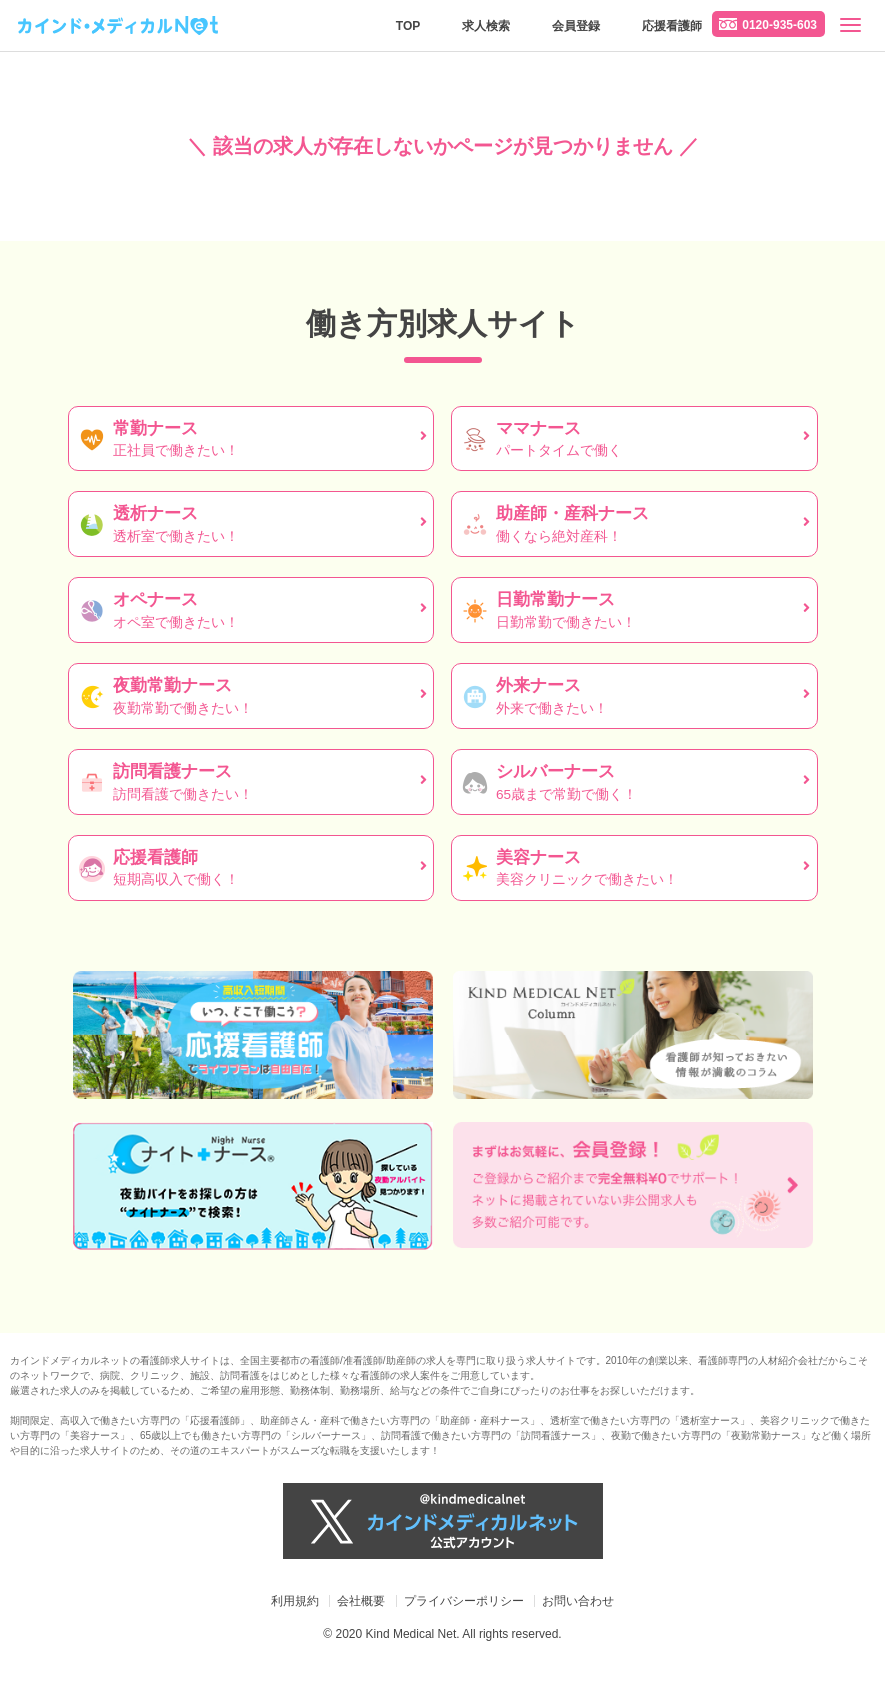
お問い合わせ (578, 1601)
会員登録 (576, 26)
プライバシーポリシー (464, 1601)
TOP (408, 26)
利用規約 (295, 1601)
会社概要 (361, 1601)
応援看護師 (672, 26)
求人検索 (486, 26)
